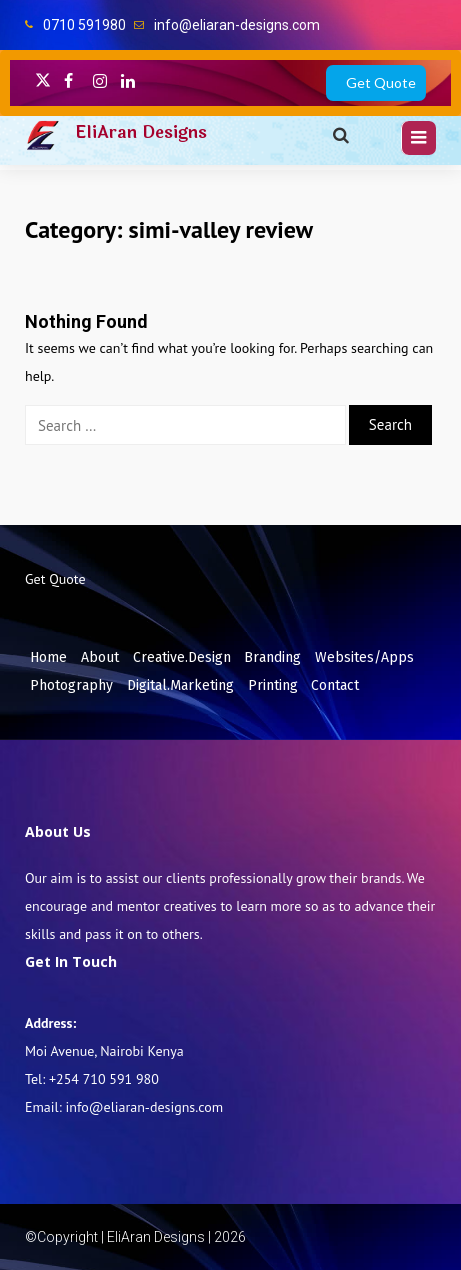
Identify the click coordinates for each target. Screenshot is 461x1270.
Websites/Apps (364, 657)
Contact (335, 685)
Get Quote (381, 82)
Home (48, 657)
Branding (272, 657)
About (100, 657)
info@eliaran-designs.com (237, 25)
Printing (273, 685)
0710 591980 (84, 25)
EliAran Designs (141, 132)
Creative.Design (182, 657)
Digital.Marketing (180, 685)
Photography (71, 685)
